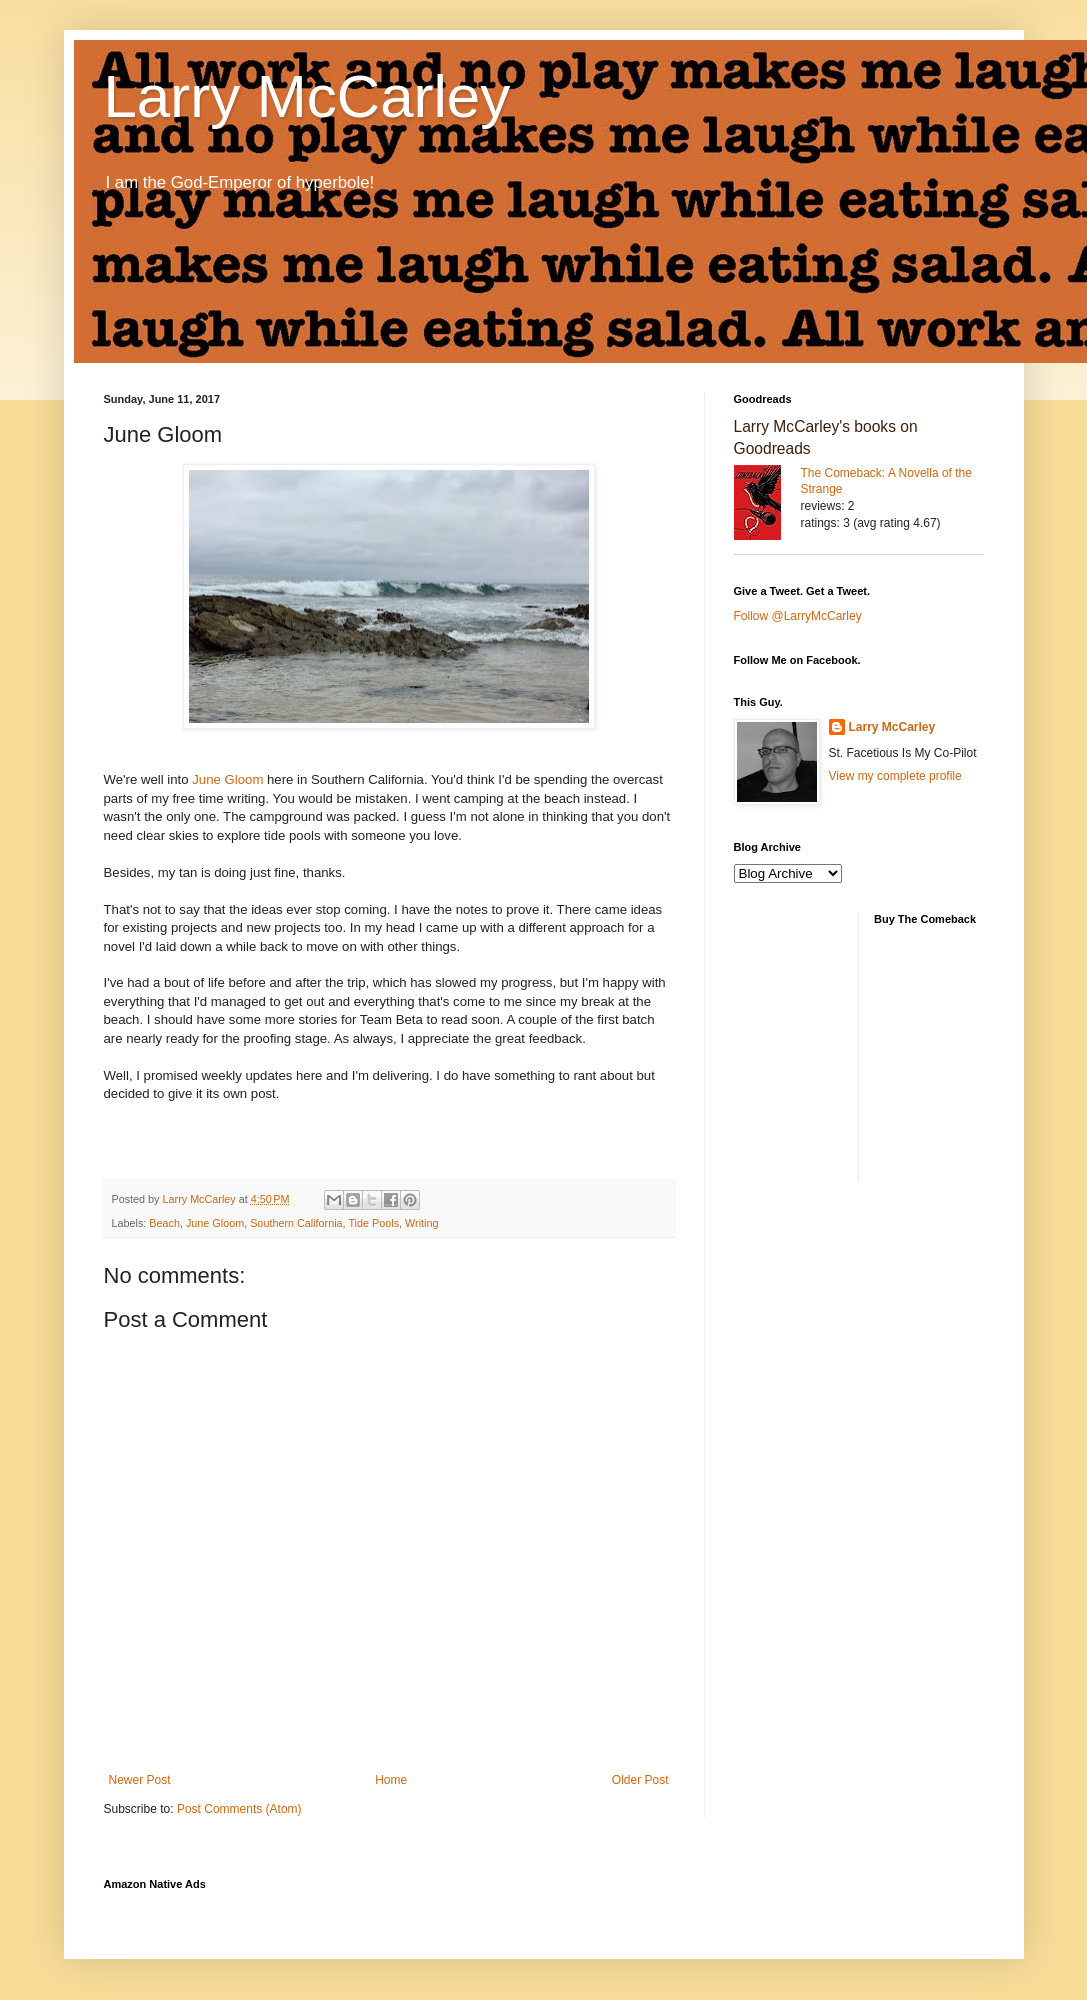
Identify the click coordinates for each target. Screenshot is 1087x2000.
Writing (421, 1223)
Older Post (640, 1780)
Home (391, 1780)
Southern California (296, 1223)
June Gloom (227, 779)
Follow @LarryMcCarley (798, 616)
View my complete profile (895, 776)
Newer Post (140, 1780)
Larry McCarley (307, 96)
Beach (164, 1223)
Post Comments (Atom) (239, 1809)
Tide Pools (373, 1223)
